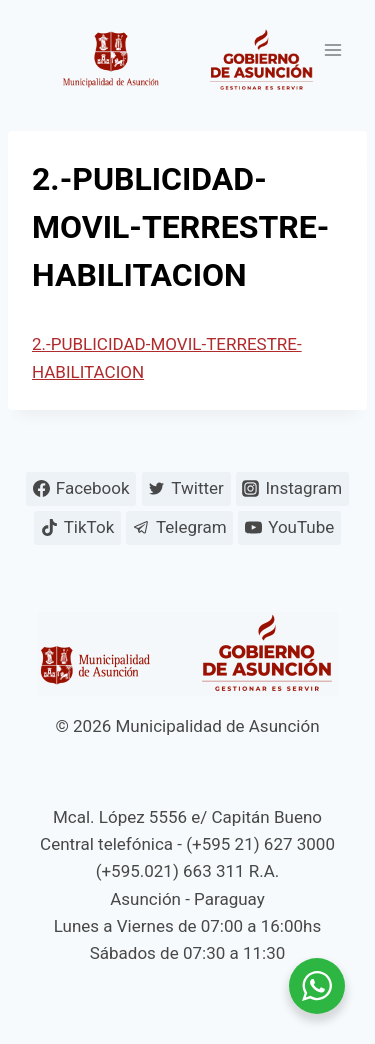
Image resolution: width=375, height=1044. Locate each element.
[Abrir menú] (332, 49)
